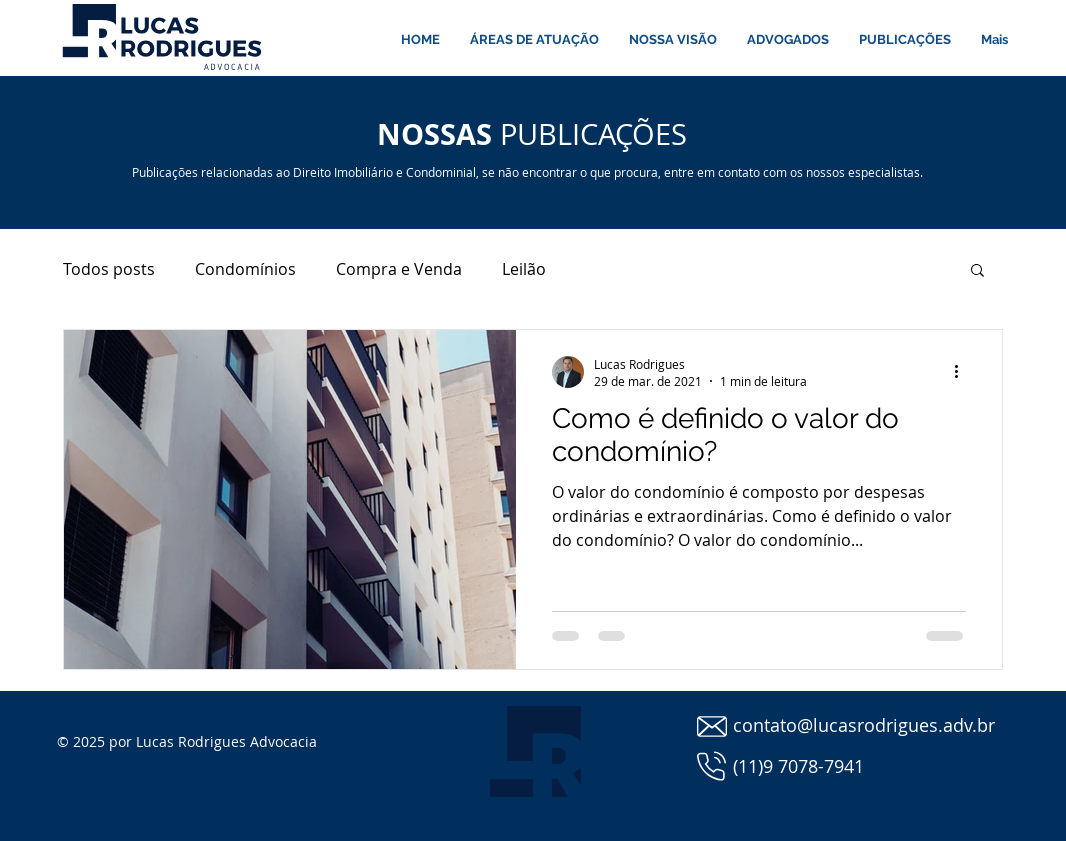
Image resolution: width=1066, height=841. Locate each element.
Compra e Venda (399, 269)
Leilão (524, 269)
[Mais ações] (963, 372)
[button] (977, 271)
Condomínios (245, 269)
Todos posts (109, 269)
